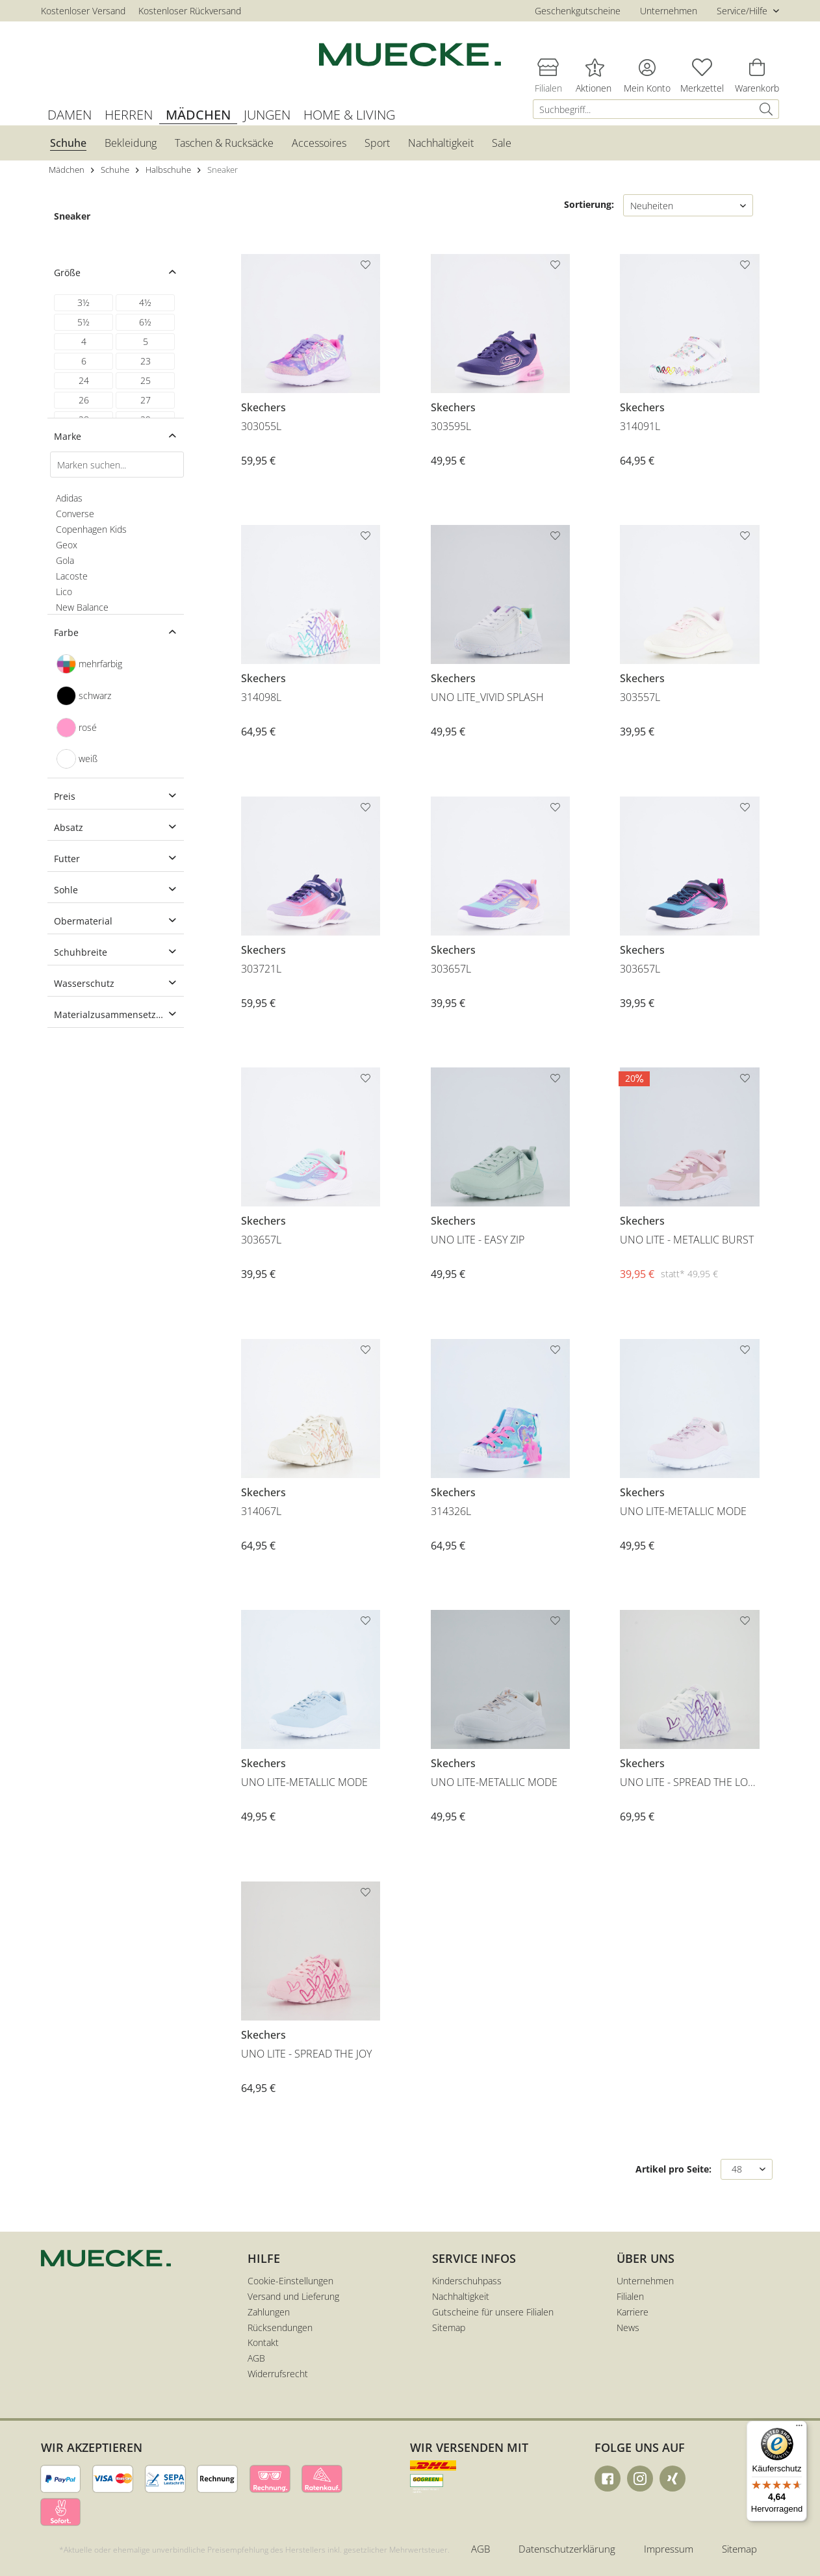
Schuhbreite (80, 952)
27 (145, 400)
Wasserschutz (84, 983)
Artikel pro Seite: (673, 2169)
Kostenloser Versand (83, 11)
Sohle (66, 890)
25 (145, 380)
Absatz (68, 827)
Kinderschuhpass (467, 2281)
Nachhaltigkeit (460, 2296)
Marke (67, 436)
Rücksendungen (280, 2327)
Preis (64, 796)
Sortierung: (589, 204)
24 (84, 380)
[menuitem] (656, 109)
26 (84, 400)
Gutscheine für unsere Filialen (493, 2312)
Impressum (668, 2548)
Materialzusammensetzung (113, 1014)
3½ (83, 302)
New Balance (82, 607)
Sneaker (72, 216)
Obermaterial (83, 921)
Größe (67, 272)
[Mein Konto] (647, 67)
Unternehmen (668, 11)
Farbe (66, 632)
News (628, 2327)
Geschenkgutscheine (578, 11)
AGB (256, 2358)
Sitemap (448, 2327)
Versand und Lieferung (293, 2296)
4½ (145, 302)
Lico (64, 591)
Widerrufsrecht (278, 2373)
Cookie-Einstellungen (290, 2281)
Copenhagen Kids (91, 529)
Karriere (632, 2312)
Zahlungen (269, 2312)
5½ (83, 322)
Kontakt (263, 2342)
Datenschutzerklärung (567, 2548)
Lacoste (72, 576)
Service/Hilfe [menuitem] (743, 11)
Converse (75, 513)
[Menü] (799, 2428)
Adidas (69, 498)
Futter (67, 858)
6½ (145, 322)
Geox (66, 545)
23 (145, 361)
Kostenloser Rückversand (189, 11)
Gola (65, 560)
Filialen (630, 2296)
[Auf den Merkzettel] (367, 267)
